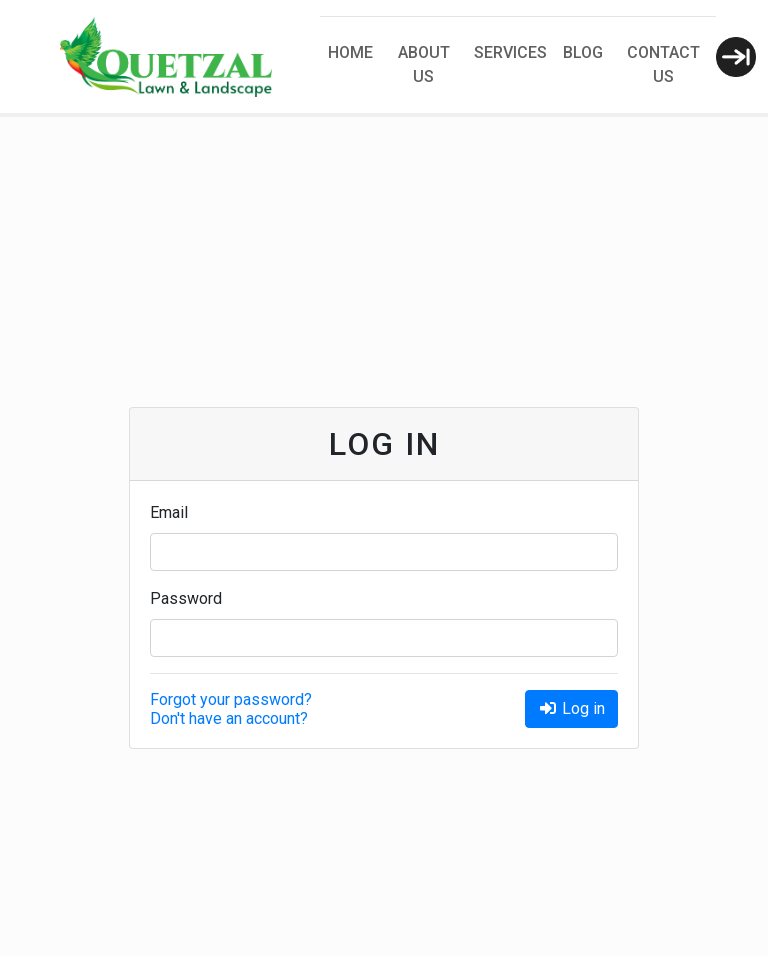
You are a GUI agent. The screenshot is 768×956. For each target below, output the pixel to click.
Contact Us (663, 64)
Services (510, 52)
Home (350, 52)
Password (186, 598)
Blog (583, 52)
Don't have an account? (229, 718)
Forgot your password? (231, 699)
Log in (571, 708)
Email (169, 512)
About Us (424, 64)
